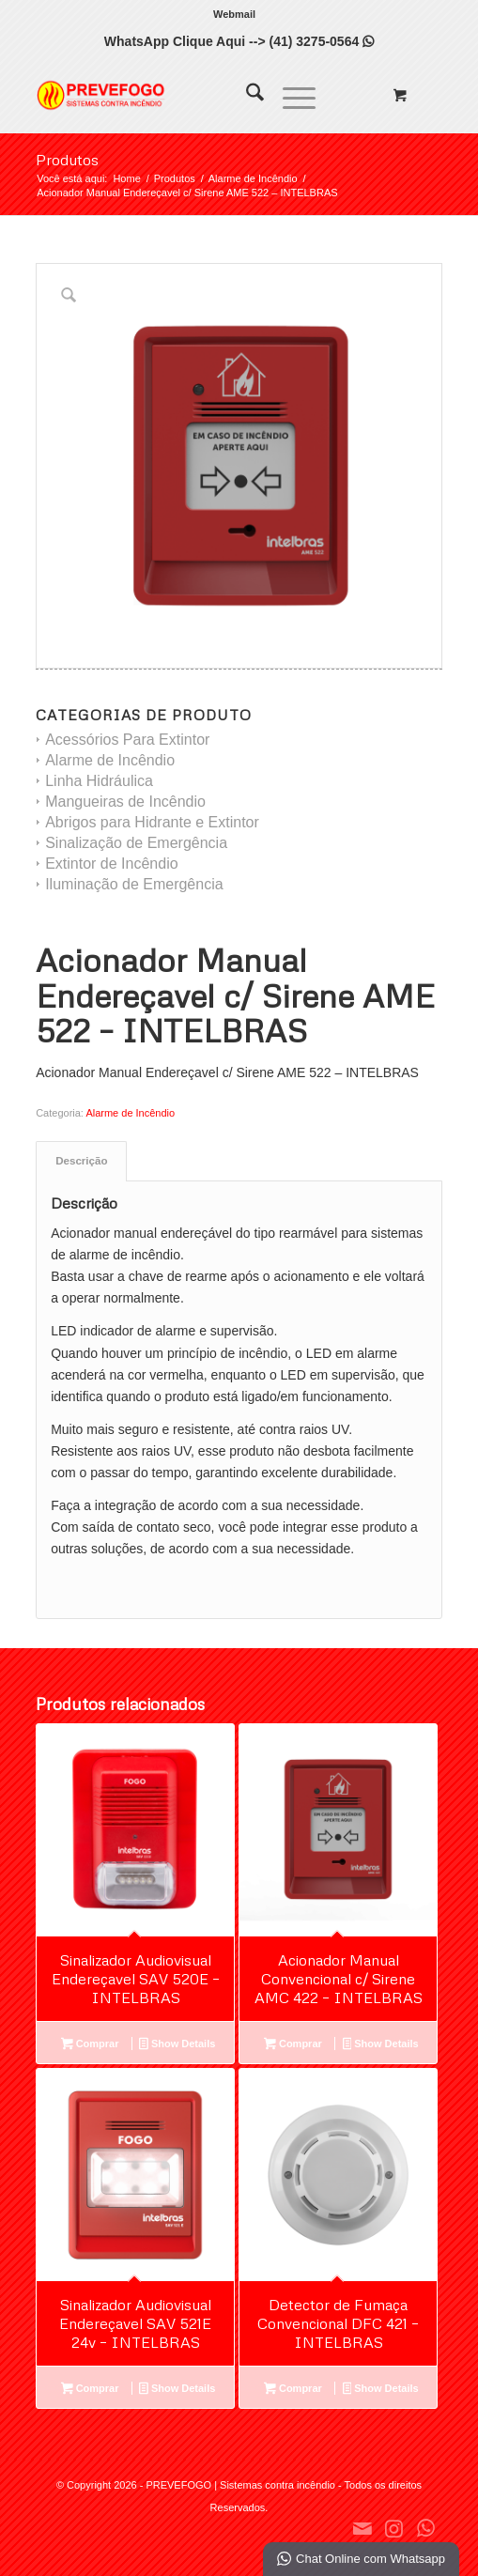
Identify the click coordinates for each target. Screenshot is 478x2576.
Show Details (177, 2045)
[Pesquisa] (245, 94)
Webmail (234, 14)
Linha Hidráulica (99, 781)
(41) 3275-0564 (321, 41)
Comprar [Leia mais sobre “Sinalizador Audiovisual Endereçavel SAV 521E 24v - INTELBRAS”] (90, 2390)
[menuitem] (234, 14)
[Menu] (290, 94)
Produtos (67, 159)
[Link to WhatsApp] (426, 2528)
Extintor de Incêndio (111, 864)
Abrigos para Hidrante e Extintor (152, 822)
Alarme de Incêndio (110, 760)
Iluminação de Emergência (134, 884)
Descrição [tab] (81, 1160)
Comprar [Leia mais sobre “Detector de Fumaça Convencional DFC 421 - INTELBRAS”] (293, 2390)
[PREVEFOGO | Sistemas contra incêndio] (198, 94)
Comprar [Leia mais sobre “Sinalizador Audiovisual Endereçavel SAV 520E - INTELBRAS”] (90, 2045)
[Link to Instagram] (394, 2528)
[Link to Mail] (362, 2528)
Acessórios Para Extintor (127, 740)
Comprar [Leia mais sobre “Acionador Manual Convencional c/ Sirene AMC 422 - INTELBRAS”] (293, 2045)
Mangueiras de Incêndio (125, 802)
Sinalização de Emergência (136, 843)
